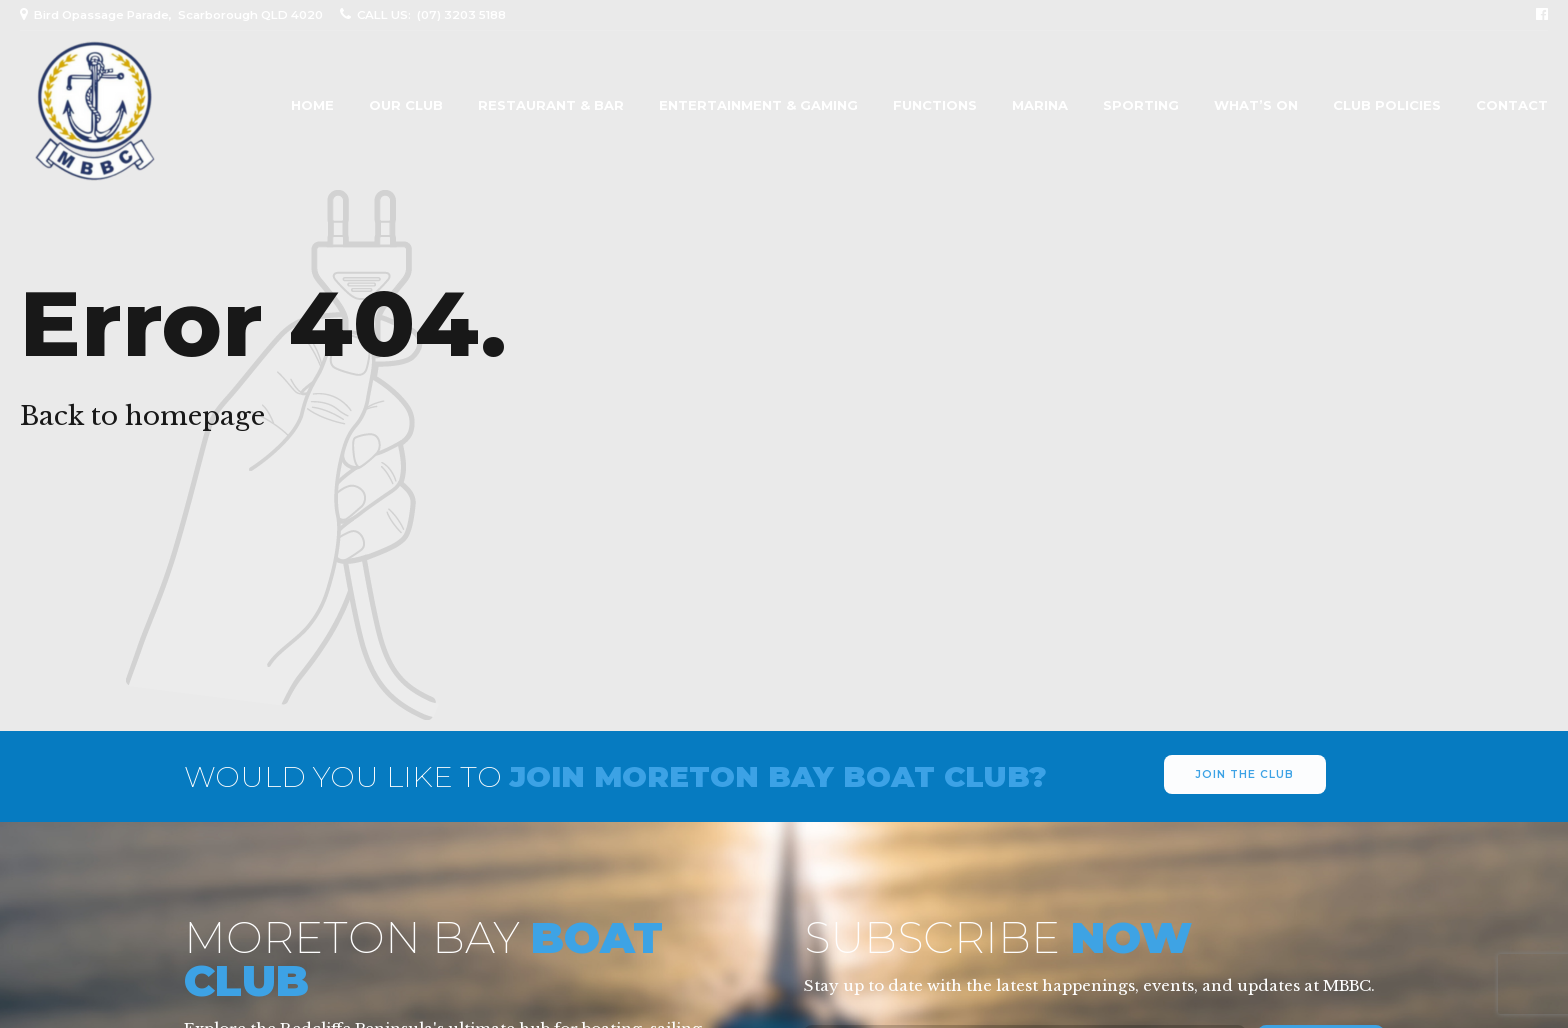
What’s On (1256, 105)
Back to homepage (142, 416)
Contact (1512, 105)
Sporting (1141, 105)
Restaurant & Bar (551, 105)
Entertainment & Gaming (758, 105)
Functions (935, 105)
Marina (1040, 105)
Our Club (406, 105)
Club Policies (1387, 105)
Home (312, 105)
